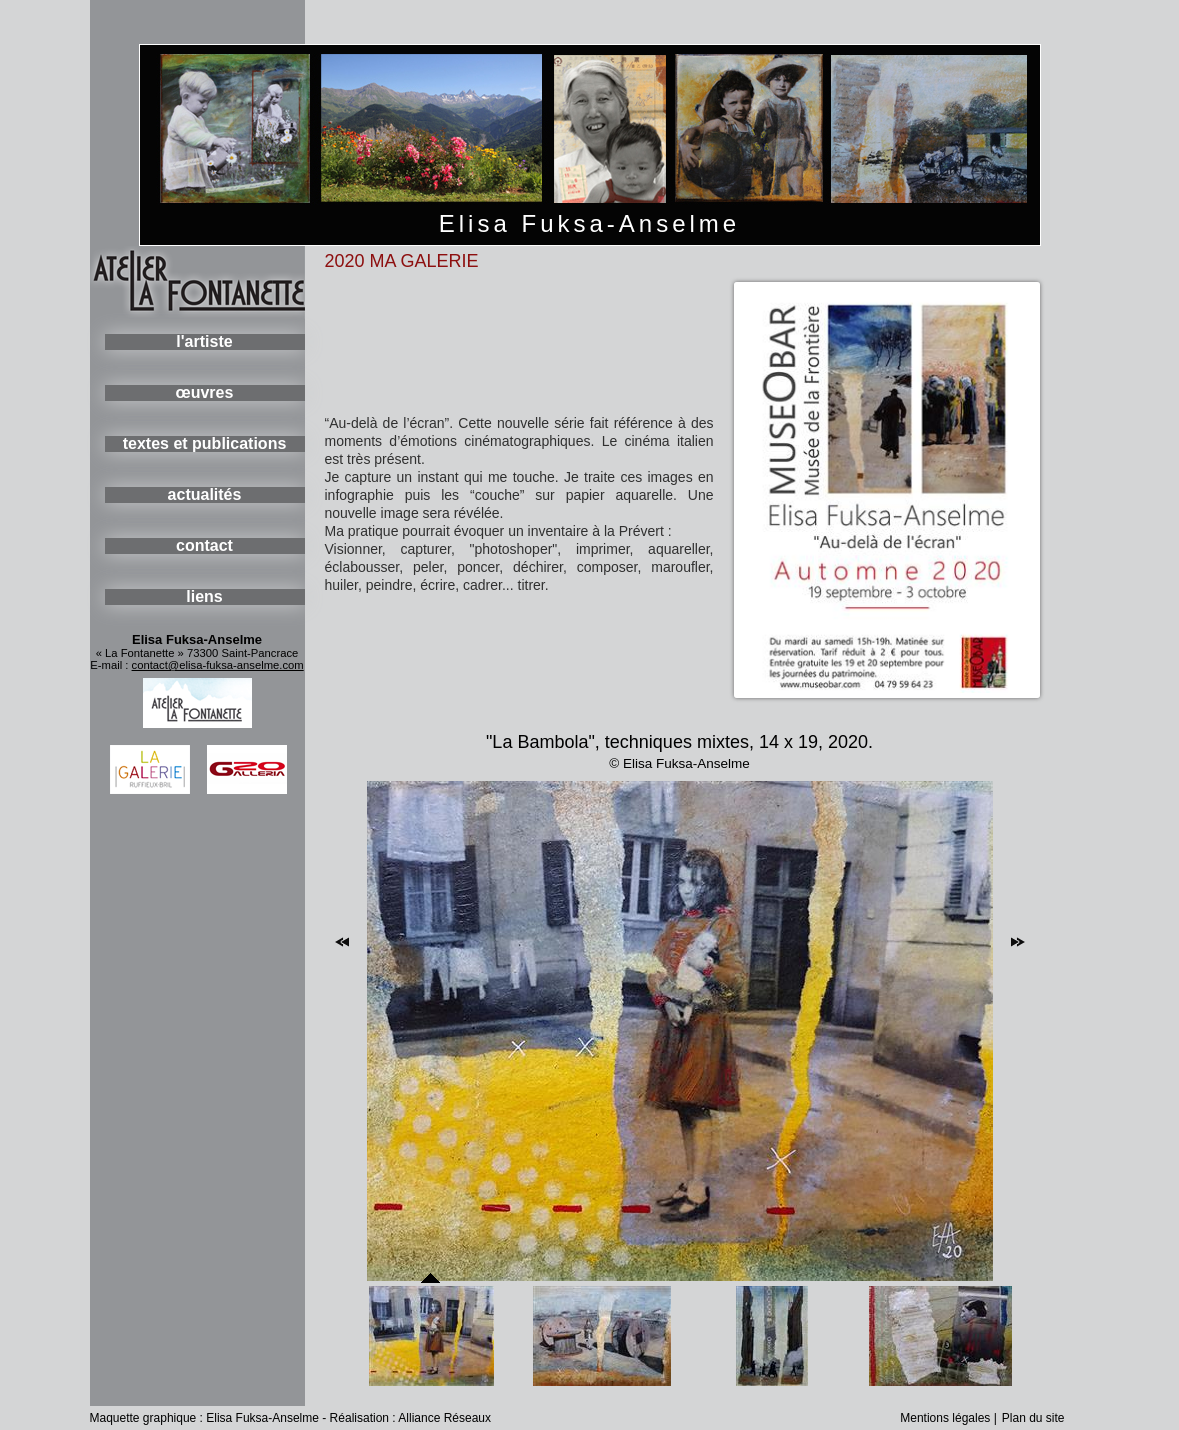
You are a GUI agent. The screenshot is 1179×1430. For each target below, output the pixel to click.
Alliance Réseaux (444, 1418)
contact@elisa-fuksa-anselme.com (218, 665)
